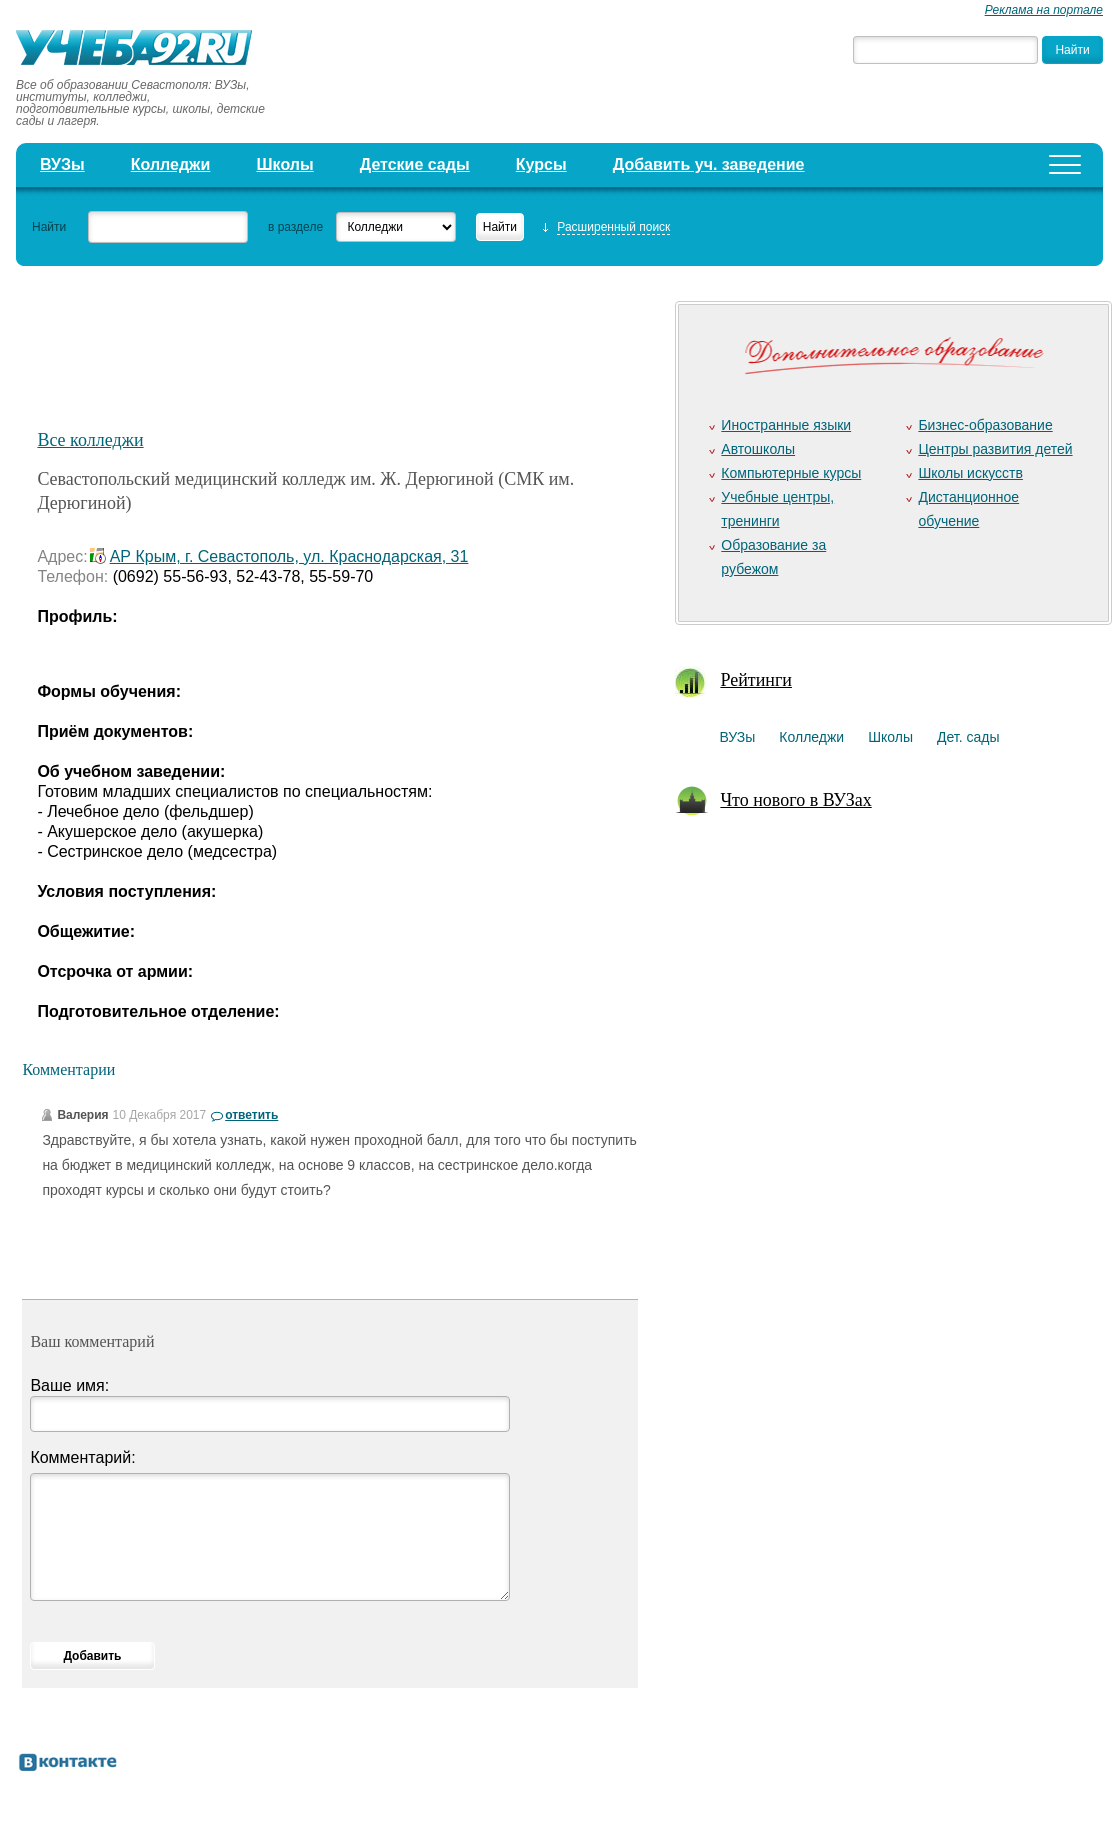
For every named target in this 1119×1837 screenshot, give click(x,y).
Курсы (541, 164)
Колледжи (171, 164)
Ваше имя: (69, 1385)
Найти (49, 227)
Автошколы (758, 449)
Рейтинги (756, 680)
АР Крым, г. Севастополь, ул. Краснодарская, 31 (289, 556)
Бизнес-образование (985, 425)
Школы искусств (970, 473)
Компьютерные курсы (791, 473)
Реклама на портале (1044, 10)
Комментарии (68, 1069)
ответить (251, 1115)
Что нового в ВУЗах (795, 800)
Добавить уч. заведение (709, 164)
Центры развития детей (995, 449)
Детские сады (415, 164)
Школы (285, 164)
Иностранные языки (786, 425)
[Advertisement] (386, 346)
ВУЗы (62, 164)
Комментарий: (82, 1457)
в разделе (295, 227)
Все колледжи (90, 440)
